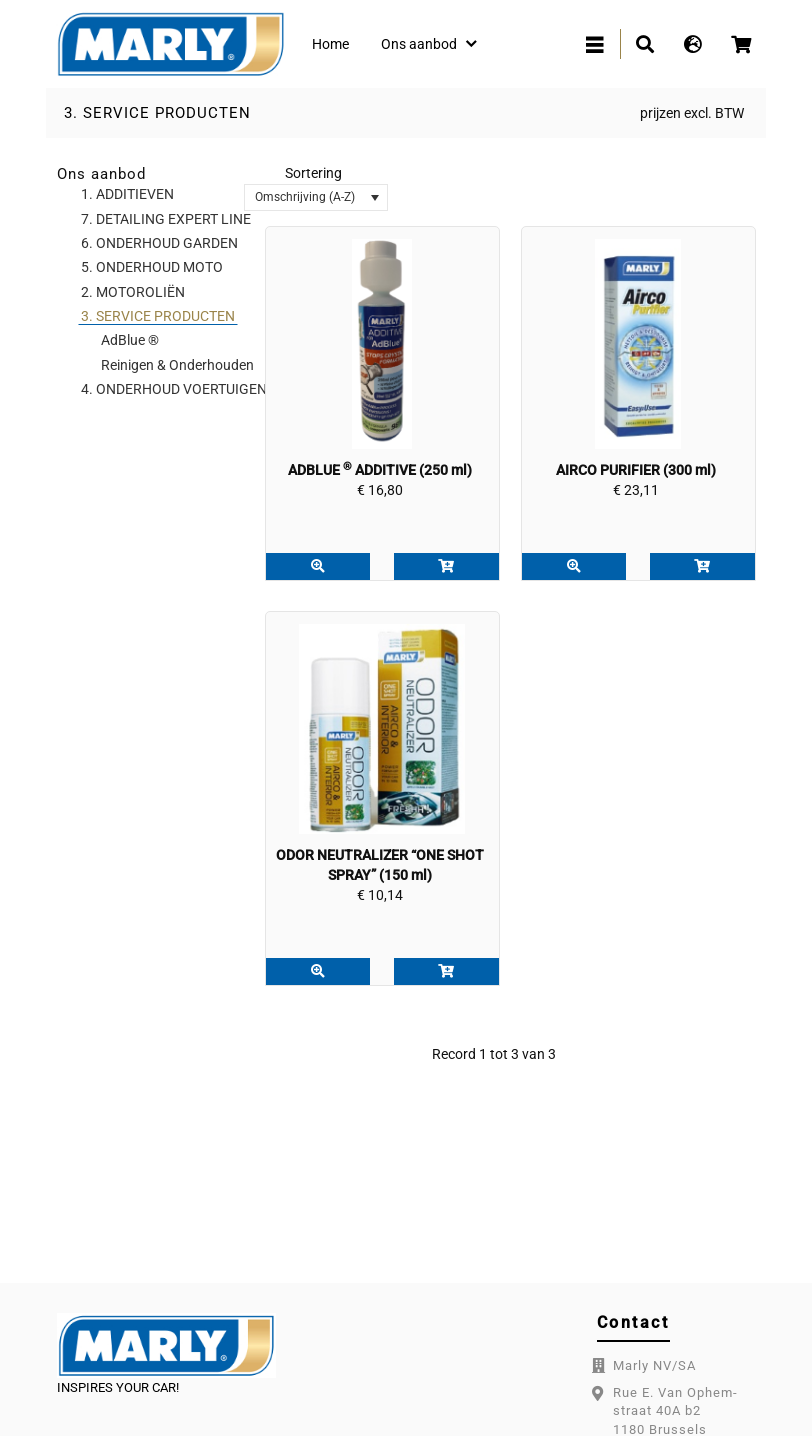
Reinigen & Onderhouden (177, 365)
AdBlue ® (130, 340)
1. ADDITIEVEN (127, 194)
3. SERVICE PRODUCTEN (157, 113)
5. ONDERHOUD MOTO (152, 267)
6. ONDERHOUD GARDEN (159, 243)
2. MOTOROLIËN (133, 292)
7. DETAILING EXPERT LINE (166, 219)
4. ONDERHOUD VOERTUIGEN (174, 389)
